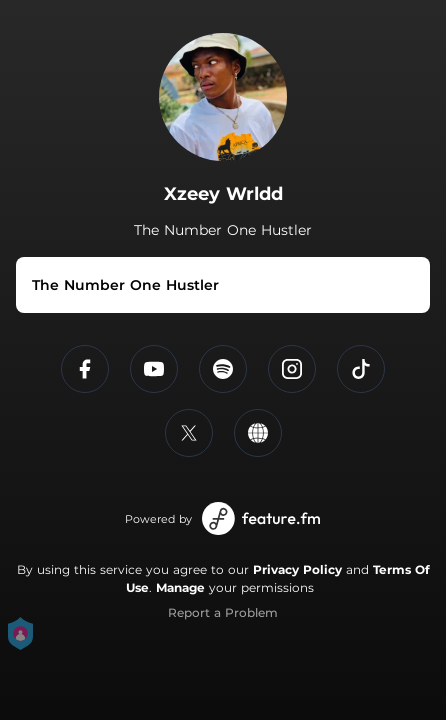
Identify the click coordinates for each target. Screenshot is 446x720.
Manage (180, 587)
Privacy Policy (297, 569)
